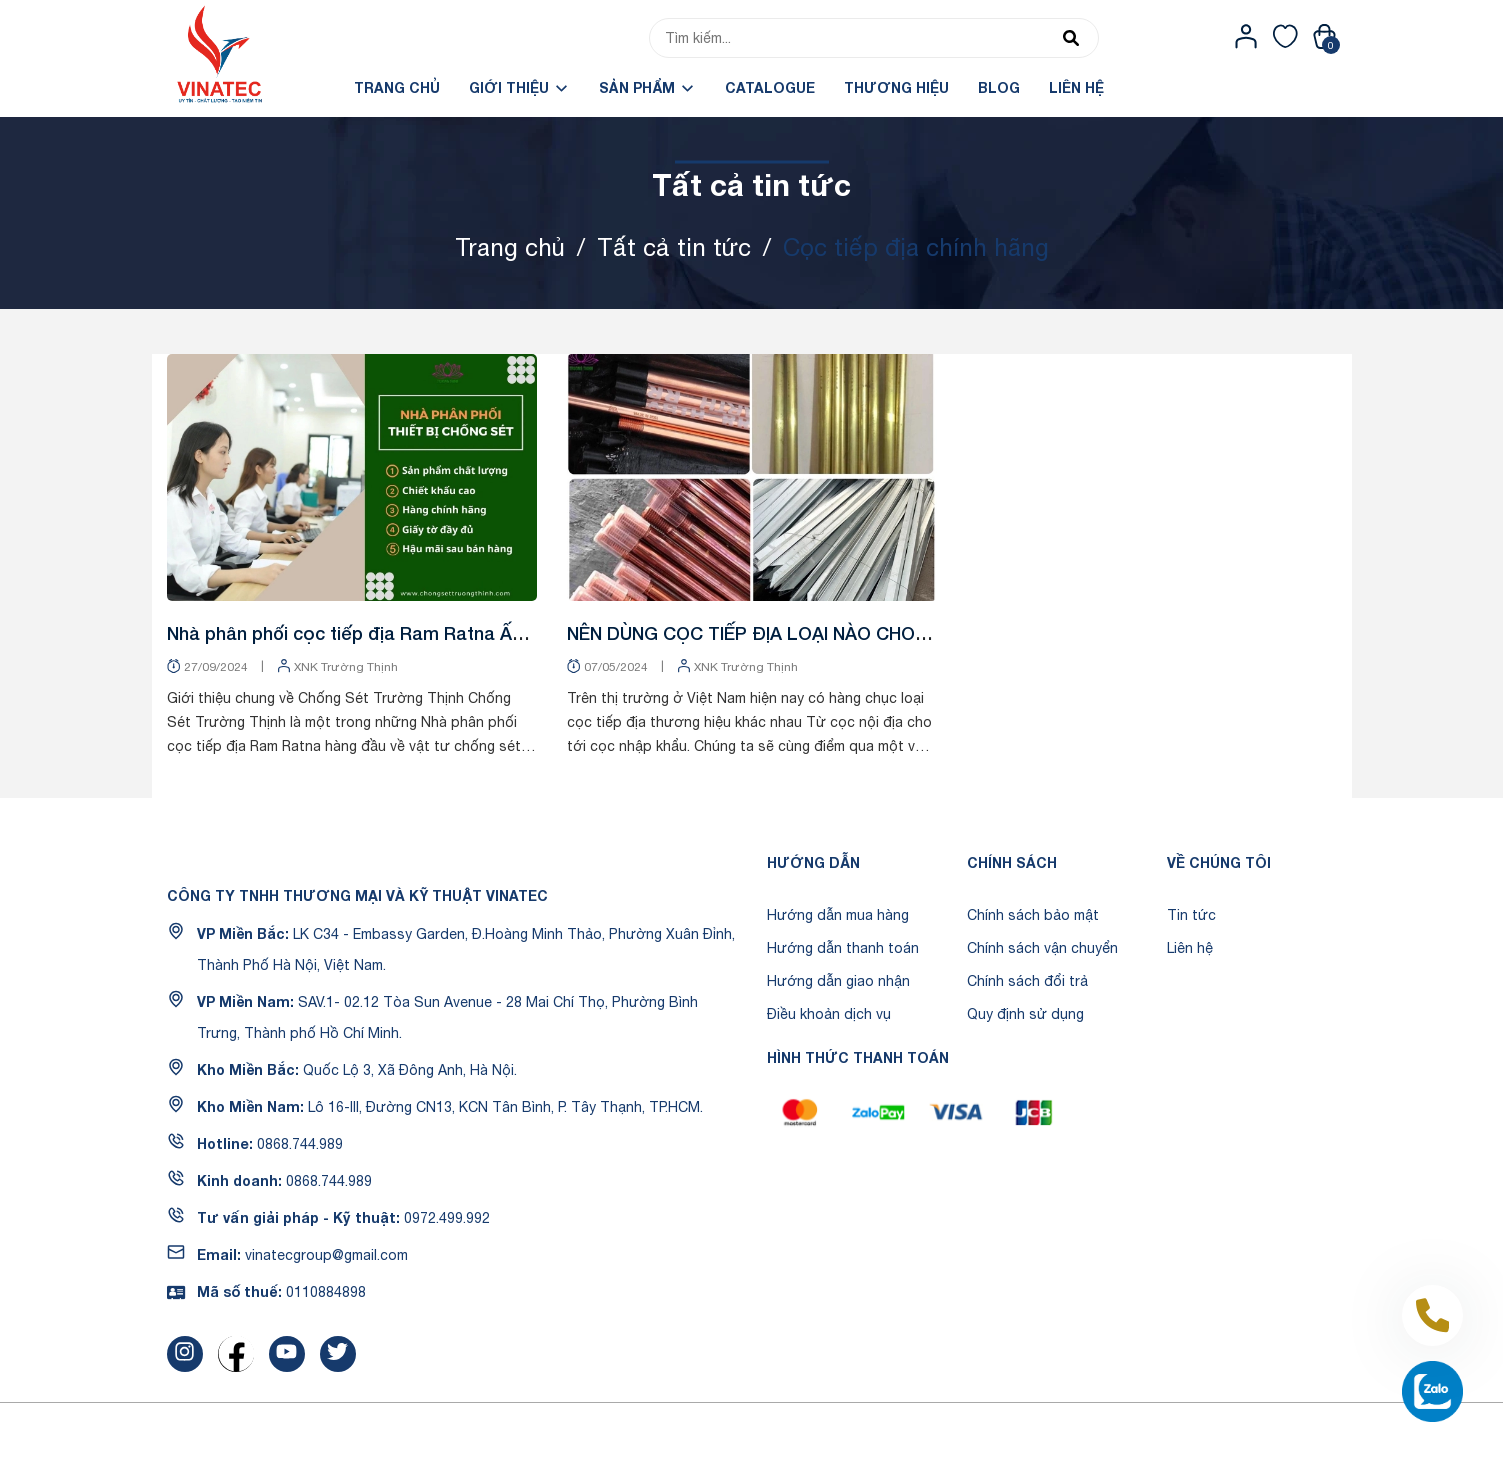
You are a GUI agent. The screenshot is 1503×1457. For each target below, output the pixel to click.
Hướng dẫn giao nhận (838, 981)
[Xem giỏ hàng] (1324, 36)
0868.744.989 (300, 1144)
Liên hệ (1076, 87)
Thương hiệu (896, 87)
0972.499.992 (447, 1218)
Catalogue (770, 87)
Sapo (895, 1430)
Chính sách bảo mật (1033, 915)
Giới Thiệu (519, 87)
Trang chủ (397, 87)
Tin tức (1191, 915)
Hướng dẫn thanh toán (843, 948)
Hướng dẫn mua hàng (838, 915)
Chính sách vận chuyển (1042, 948)
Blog (999, 87)
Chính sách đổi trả (1027, 981)
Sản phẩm (647, 87)
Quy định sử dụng (1025, 1014)
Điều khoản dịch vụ (829, 1014)
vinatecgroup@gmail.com (326, 1255)
